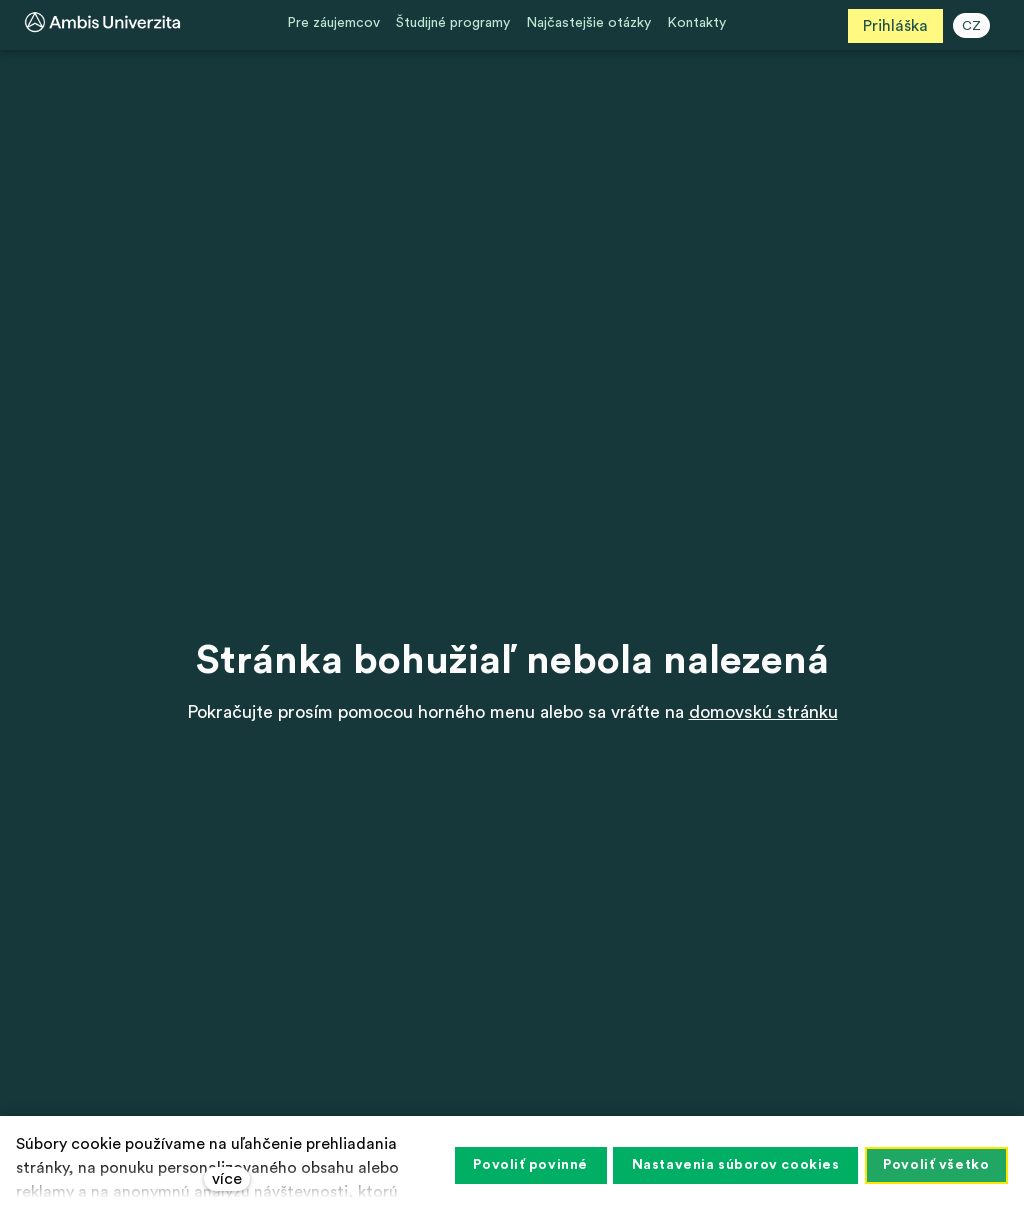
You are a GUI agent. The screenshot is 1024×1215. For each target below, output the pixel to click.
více (227, 1179)
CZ (975, 26)
